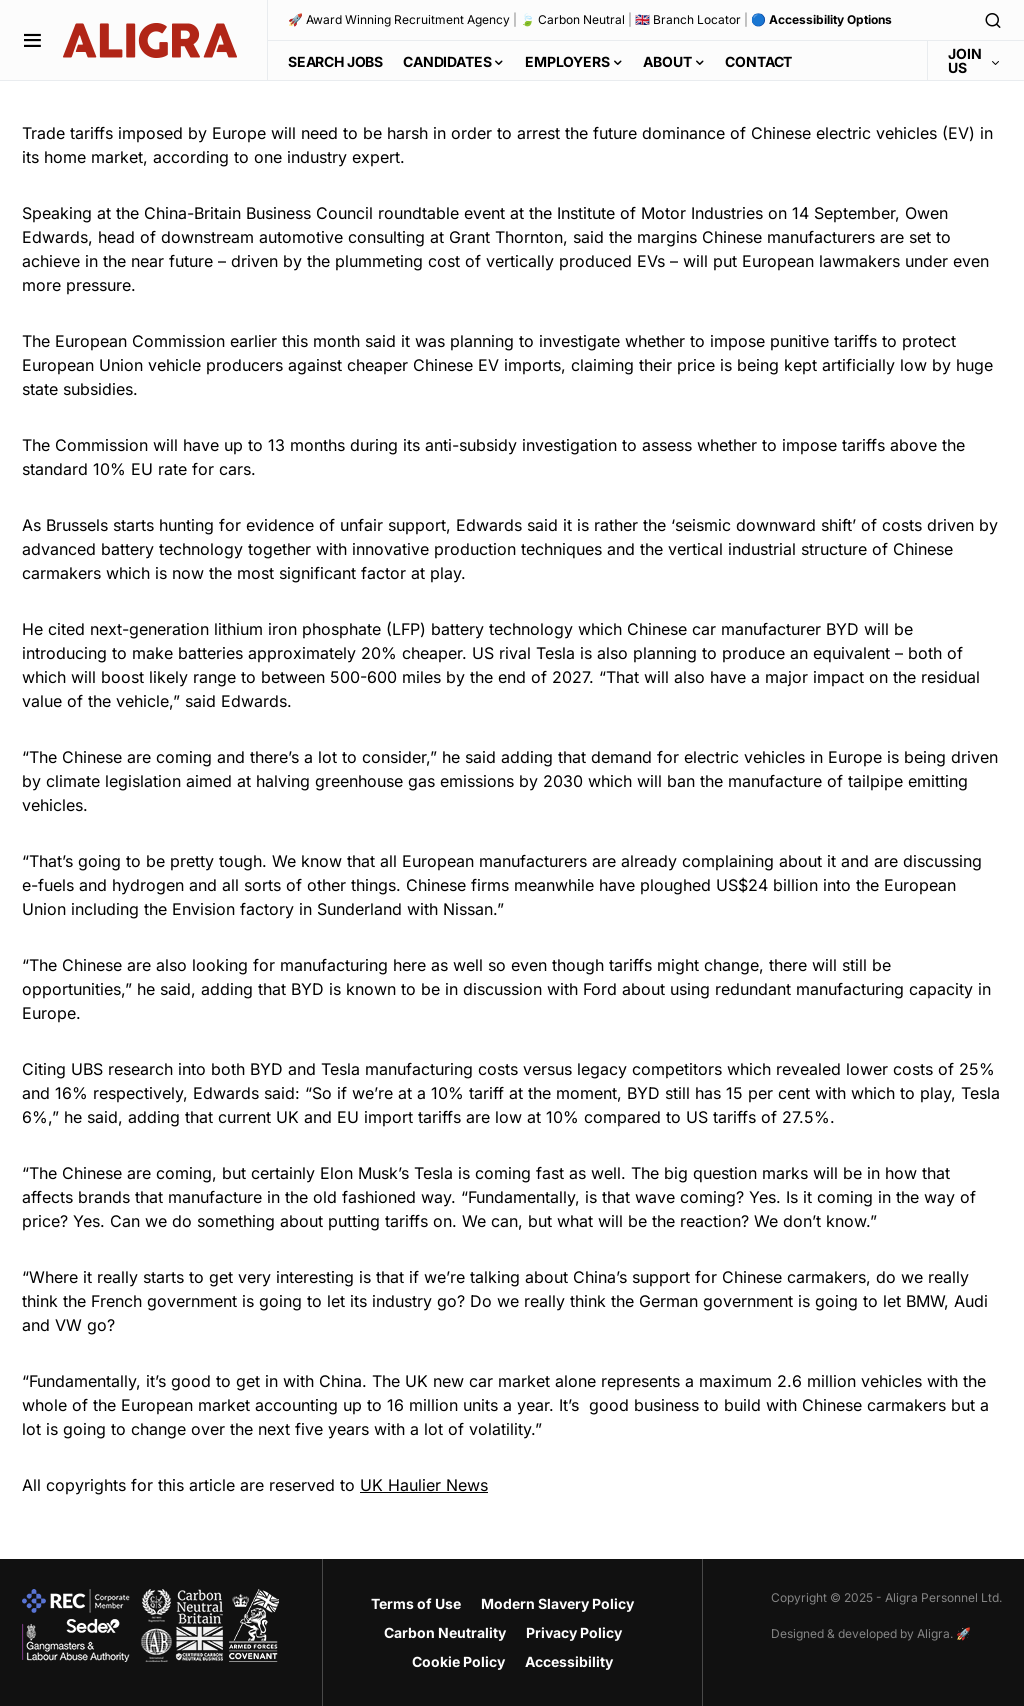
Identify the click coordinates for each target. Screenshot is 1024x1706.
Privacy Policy (574, 1632)
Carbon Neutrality (445, 1632)
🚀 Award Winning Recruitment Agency (399, 19)
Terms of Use (416, 1603)
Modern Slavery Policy (557, 1603)
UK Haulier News (424, 1485)
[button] (32, 40)
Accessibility (569, 1661)
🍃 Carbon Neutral (572, 19)
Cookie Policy (458, 1661)
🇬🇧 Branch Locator (688, 19)
